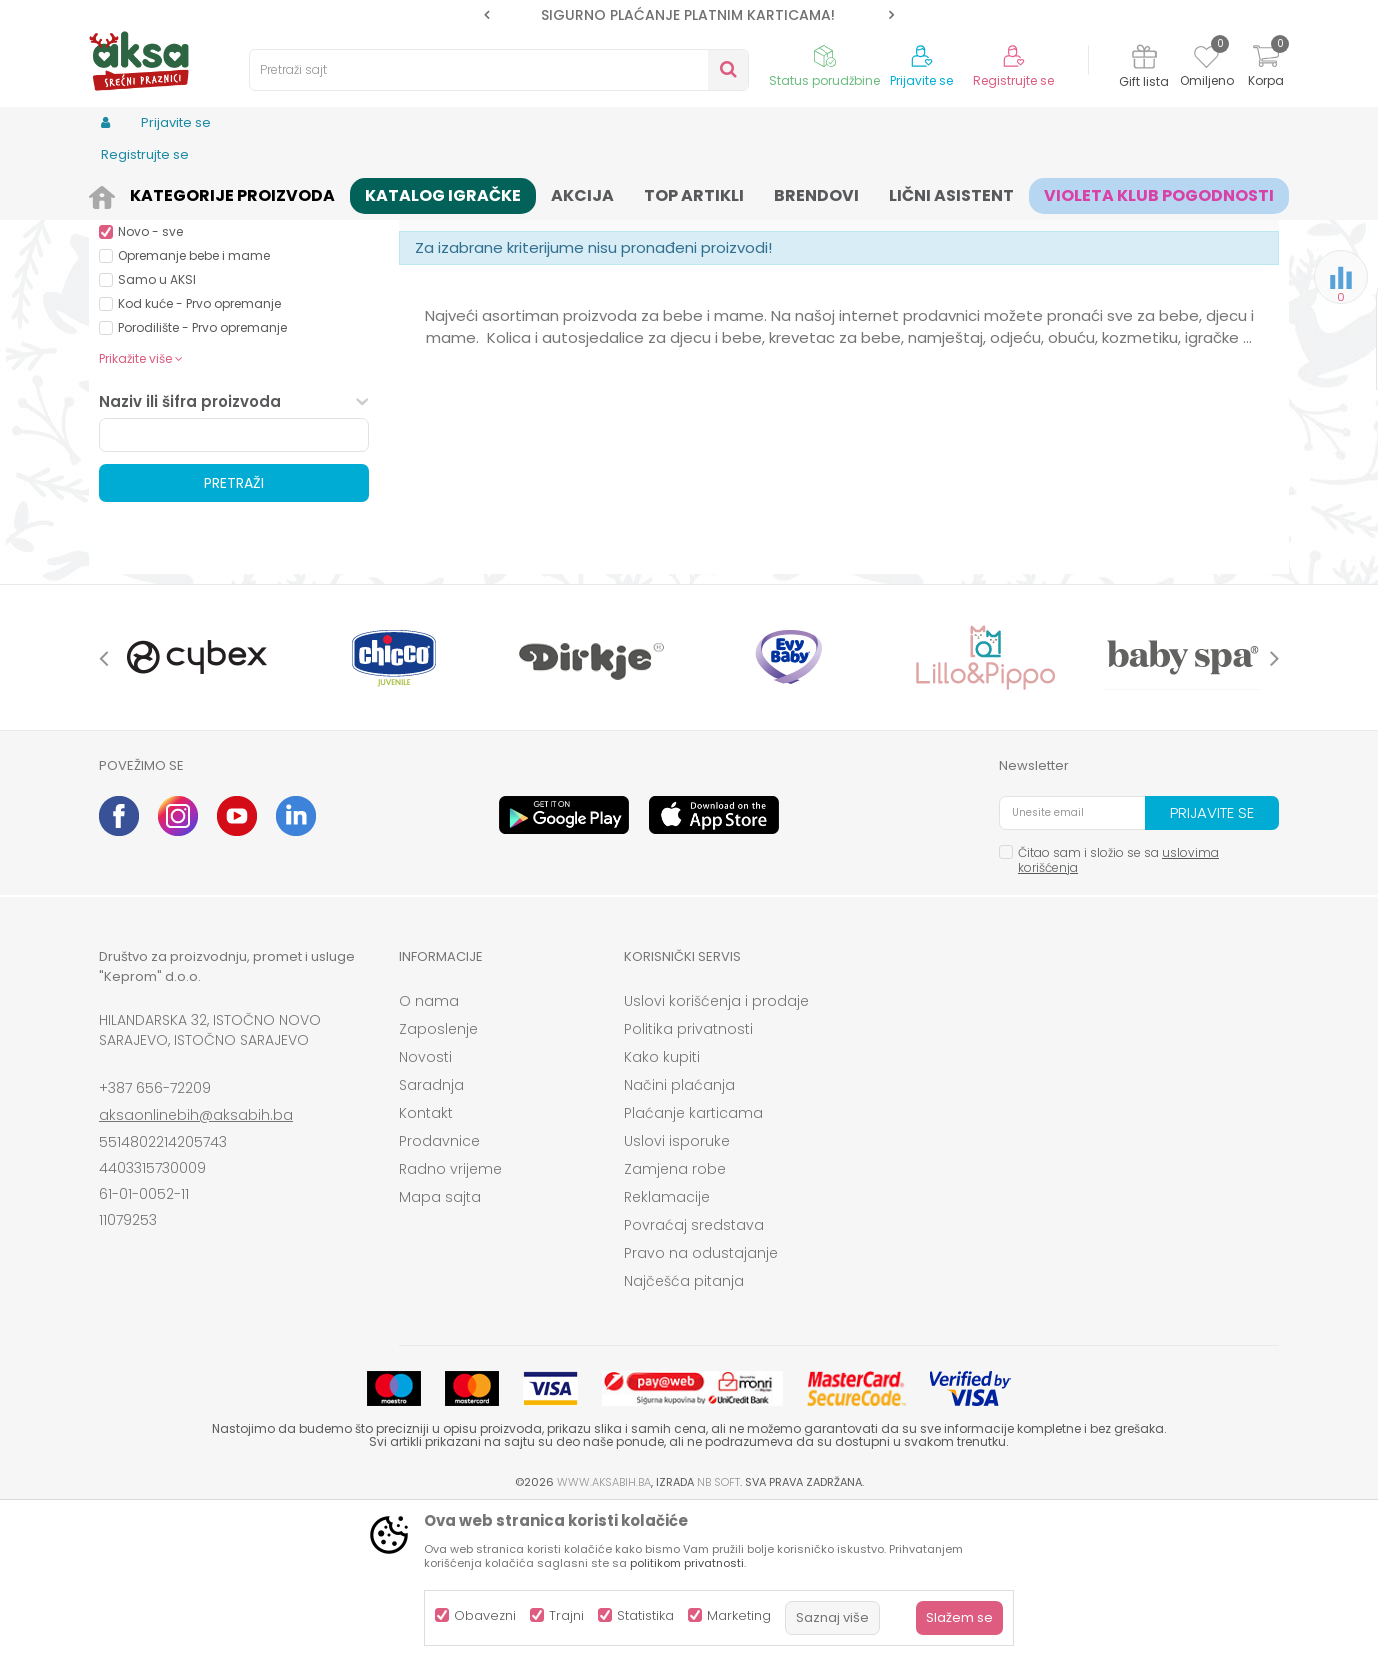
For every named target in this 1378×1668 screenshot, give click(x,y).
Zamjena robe (675, 1324)
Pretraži (234, 638)
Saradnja (431, 1240)
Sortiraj (775, 225)
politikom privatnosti (687, 1563)
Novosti (425, 1212)
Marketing (739, 1615)
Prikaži (1064, 225)
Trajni (566, 1615)
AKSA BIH (125, 192)
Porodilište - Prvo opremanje (202, 482)
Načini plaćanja (679, 1240)
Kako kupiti (662, 1212)
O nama (429, 1156)
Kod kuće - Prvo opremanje (199, 458)
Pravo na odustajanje (701, 1408)
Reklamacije (667, 1352)
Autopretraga (684, 225)
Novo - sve (150, 386)
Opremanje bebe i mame (194, 410)
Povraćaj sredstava (694, 1380)
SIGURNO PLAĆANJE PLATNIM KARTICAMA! (688, 15)
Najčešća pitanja (684, 1436)
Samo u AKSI (157, 434)
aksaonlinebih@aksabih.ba (196, 1270)
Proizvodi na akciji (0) (205, 314)
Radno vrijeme (450, 1324)
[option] (689, 15)
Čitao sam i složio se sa (1118, 1015)
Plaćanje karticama (693, 1268)
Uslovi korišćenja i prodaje (716, 1156)
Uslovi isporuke (677, 1296)
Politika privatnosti (688, 1184)
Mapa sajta (440, 1352)
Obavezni (485, 1615)
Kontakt (426, 1268)
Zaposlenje (438, 1184)
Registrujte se (1013, 81)
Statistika (645, 1615)
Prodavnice (439, 1296)
